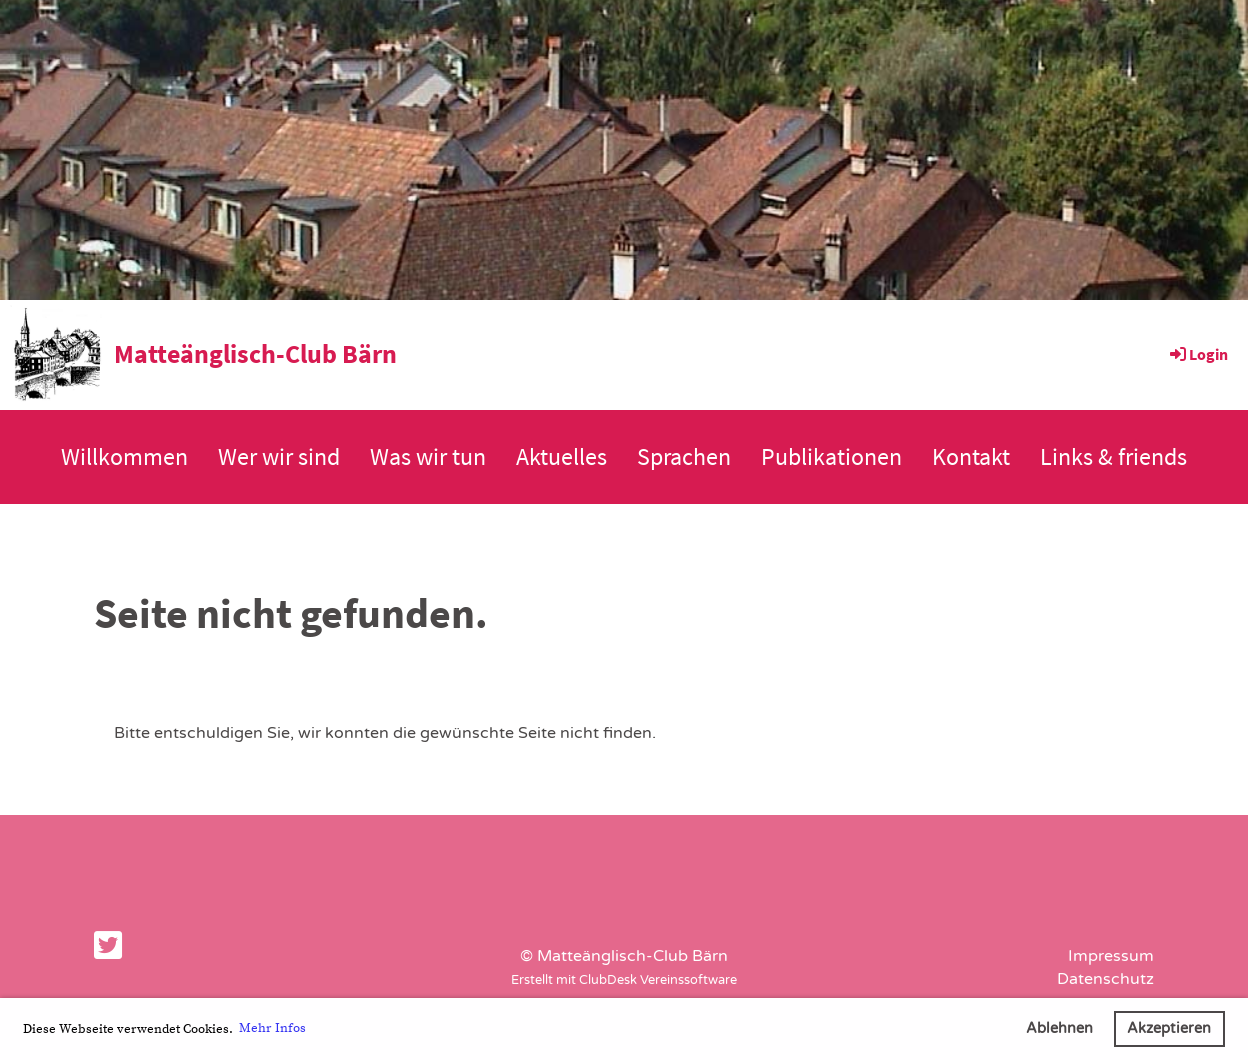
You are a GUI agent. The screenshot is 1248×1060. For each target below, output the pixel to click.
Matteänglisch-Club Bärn (255, 353)
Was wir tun (428, 456)
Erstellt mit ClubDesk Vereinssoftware (624, 980)
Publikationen (831, 456)
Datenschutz (1105, 979)
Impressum (1111, 956)
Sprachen (684, 456)
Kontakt (971, 456)
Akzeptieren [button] (1169, 1028)
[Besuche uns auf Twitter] (108, 947)
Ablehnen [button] (1059, 1028)
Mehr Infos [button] (272, 1028)
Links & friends (1113, 456)
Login (1197, 354)
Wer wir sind (279, 456)
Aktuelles (561, 456)
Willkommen (124, 456)
